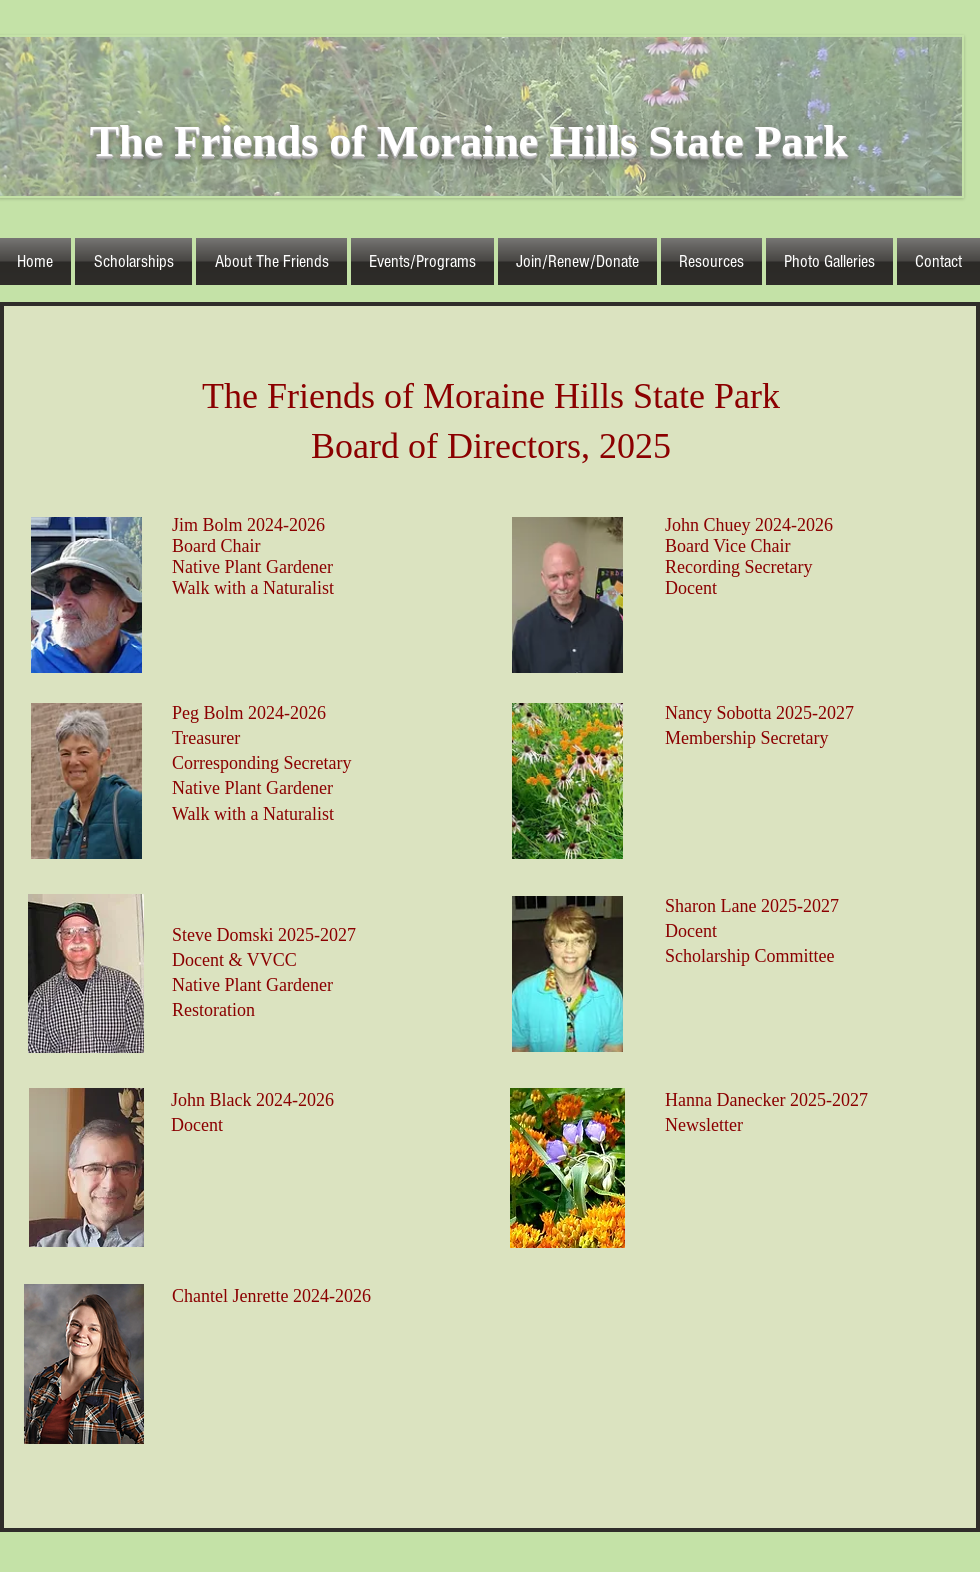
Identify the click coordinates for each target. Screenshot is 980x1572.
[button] (271, 261)
